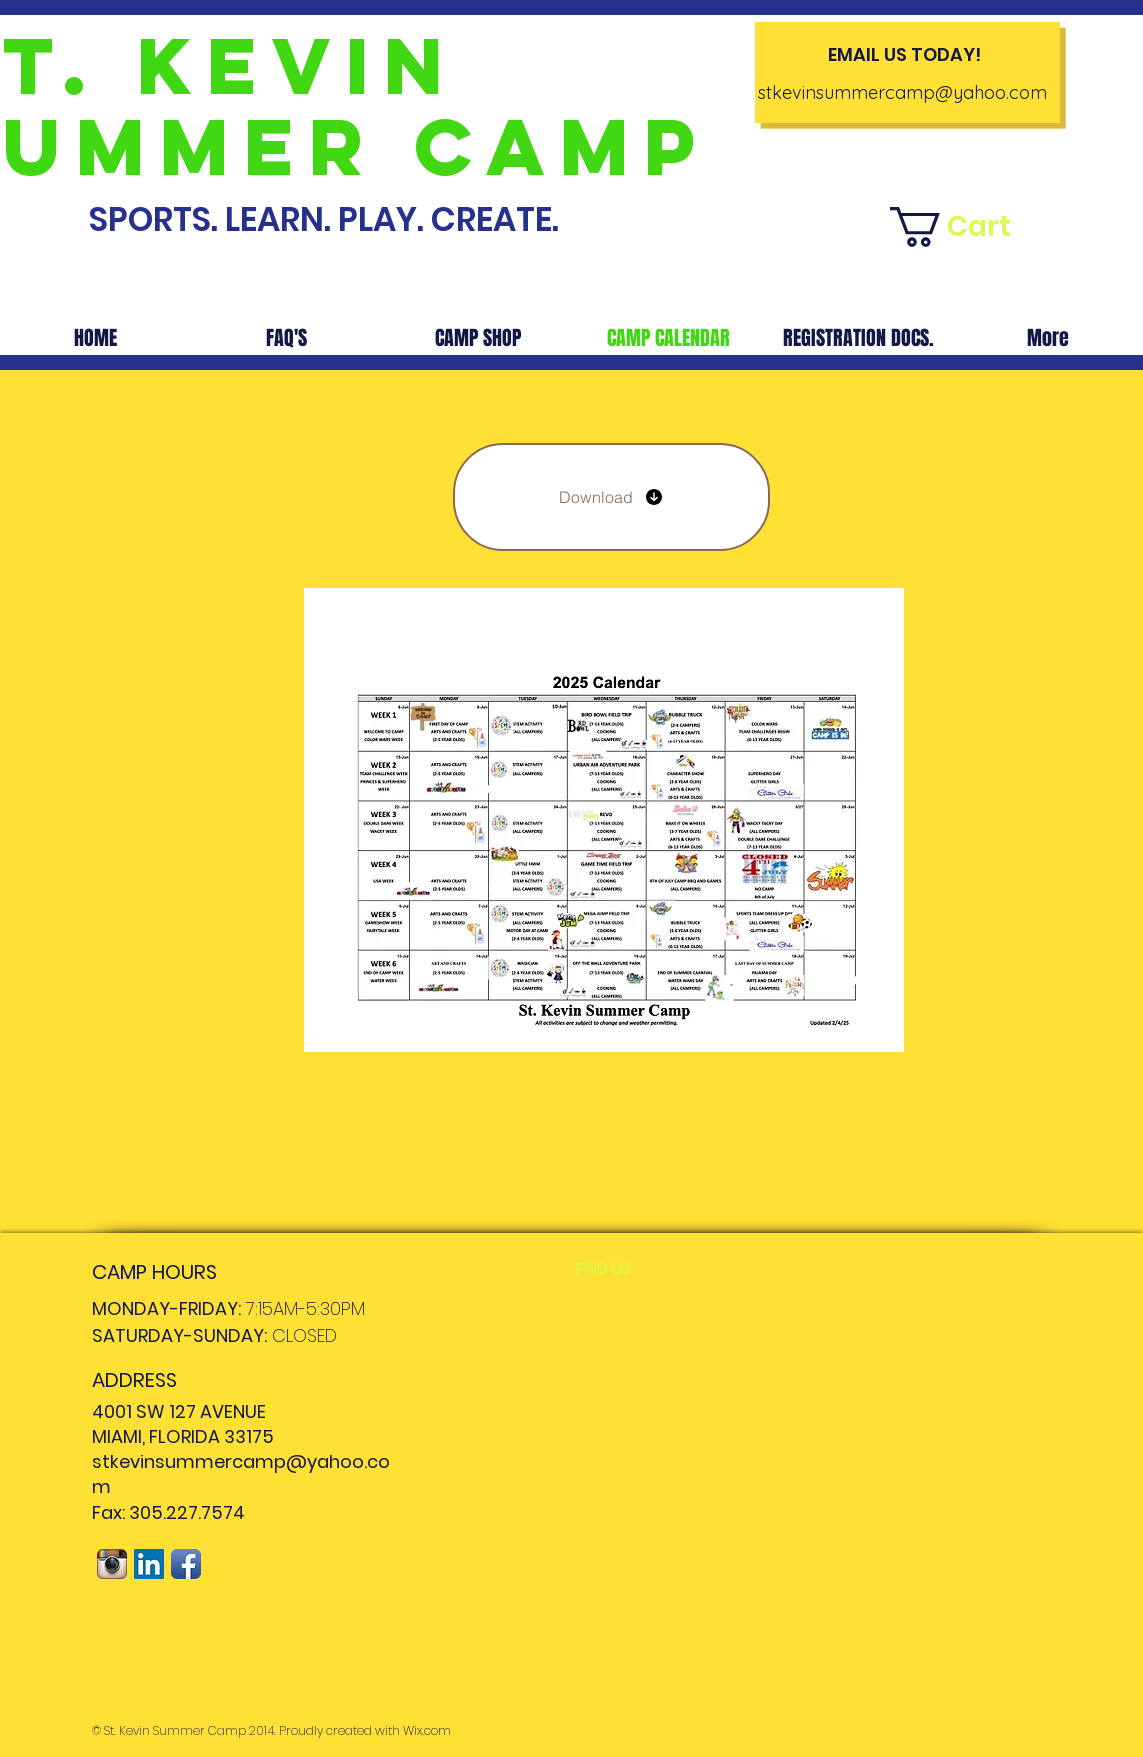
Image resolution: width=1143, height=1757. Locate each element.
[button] (966, 227)
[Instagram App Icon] (112, 1564)
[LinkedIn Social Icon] (149, 1564)
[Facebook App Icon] (186, 1564)
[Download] (611, 497)
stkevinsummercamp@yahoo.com (902, 92)
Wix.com (427, 1730)
